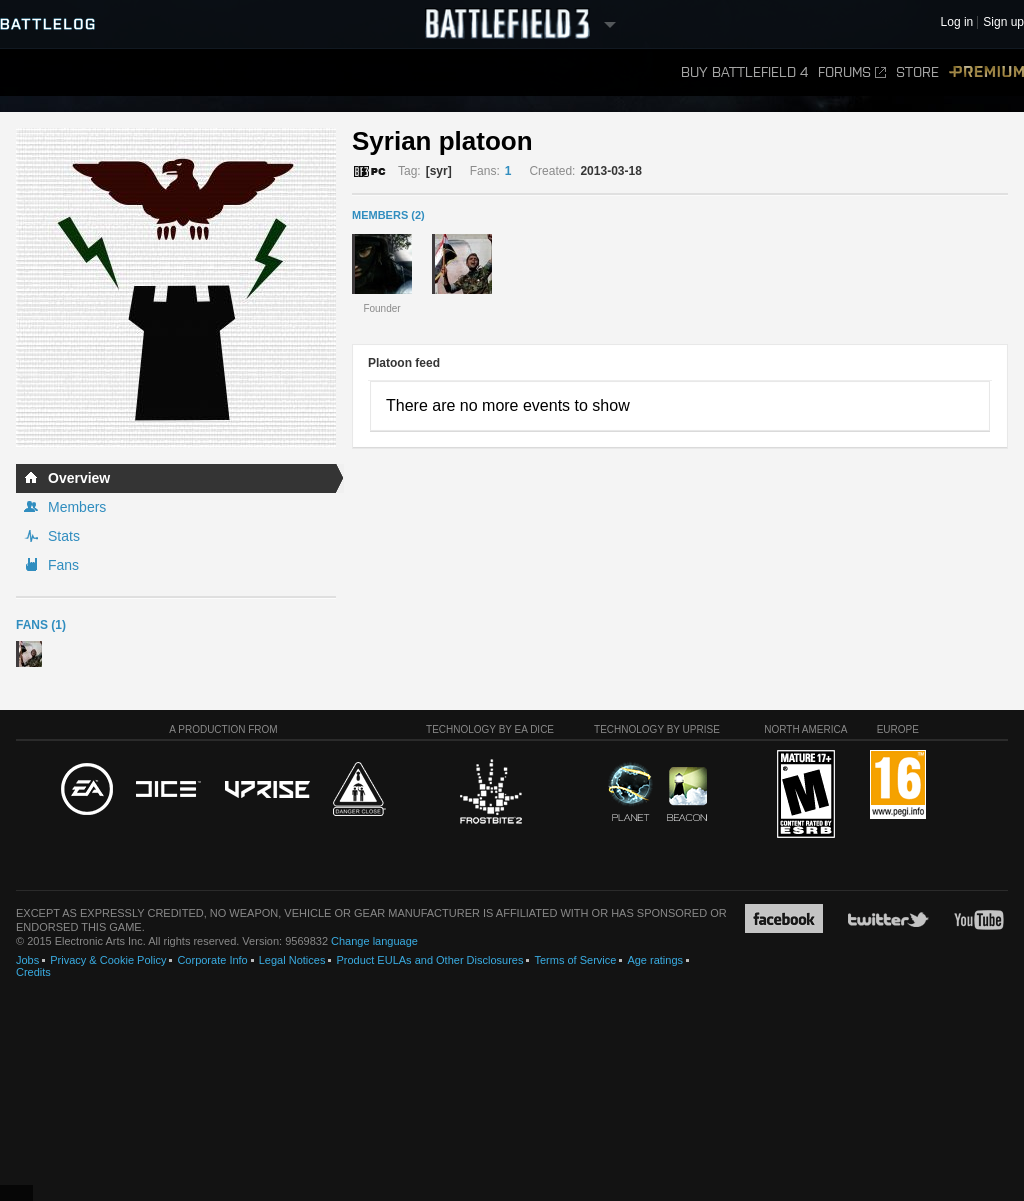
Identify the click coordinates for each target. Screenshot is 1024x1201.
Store (917, 72)
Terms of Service (575, 960)
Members (77, 507)
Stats (64, 536)
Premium (986, 72)
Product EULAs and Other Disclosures (429, 960)
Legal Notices (292, 960)
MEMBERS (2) (388, 215)
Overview (79, 478)
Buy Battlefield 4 (744, 72)
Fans (63, 565)
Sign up (1003, 22)
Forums (852, 72)
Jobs (27, 960)
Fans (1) (41, 625)
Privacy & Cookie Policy (108, 960)
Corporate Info (212, 960)
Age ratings (655, 960)
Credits (33, 972)
